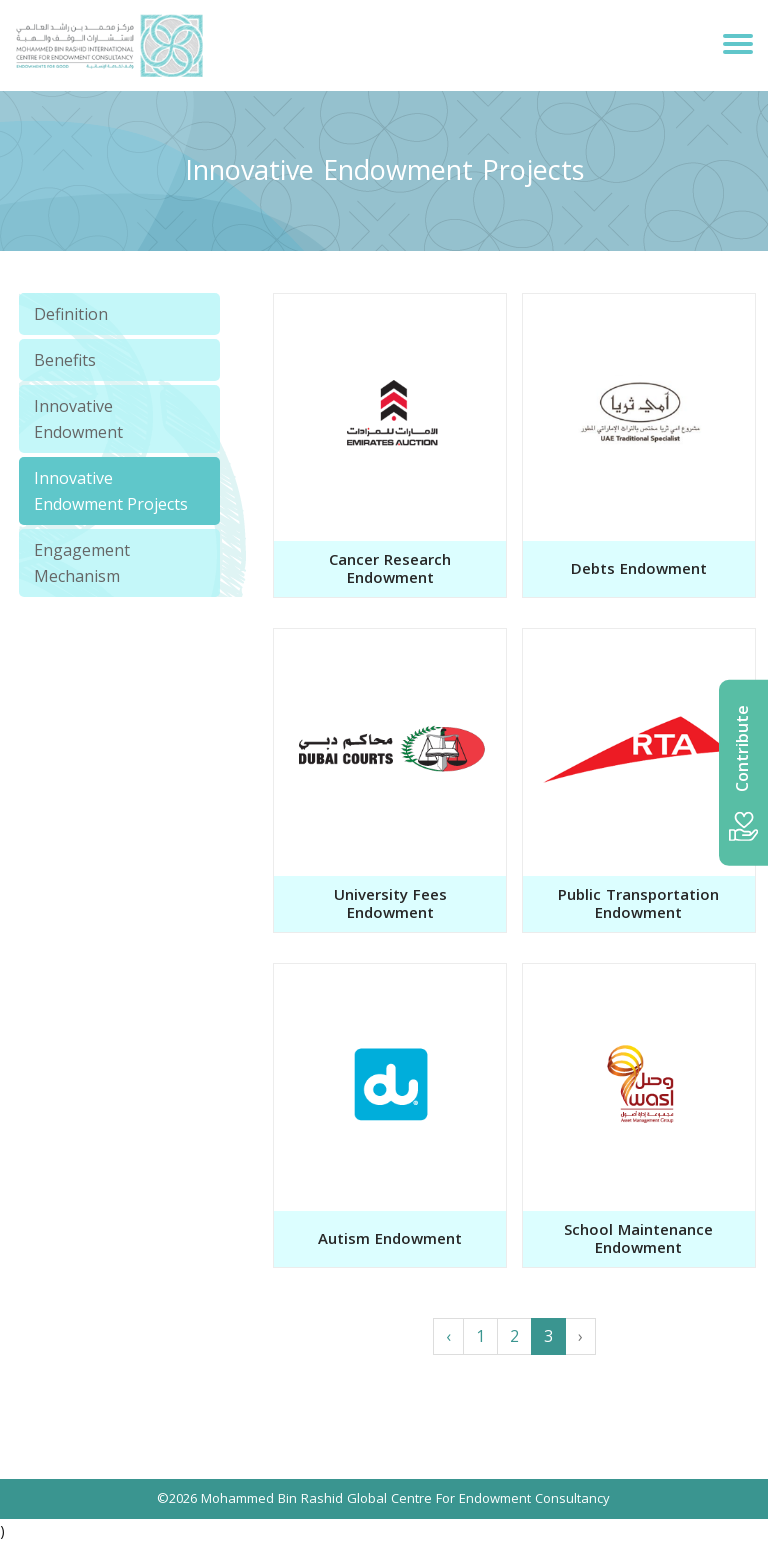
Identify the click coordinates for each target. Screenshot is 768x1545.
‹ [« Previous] (448, 1336)
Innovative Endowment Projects (111, 491)
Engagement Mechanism (82, 563)
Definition (71, 314)
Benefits (65, 360)
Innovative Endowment (78, 419)
